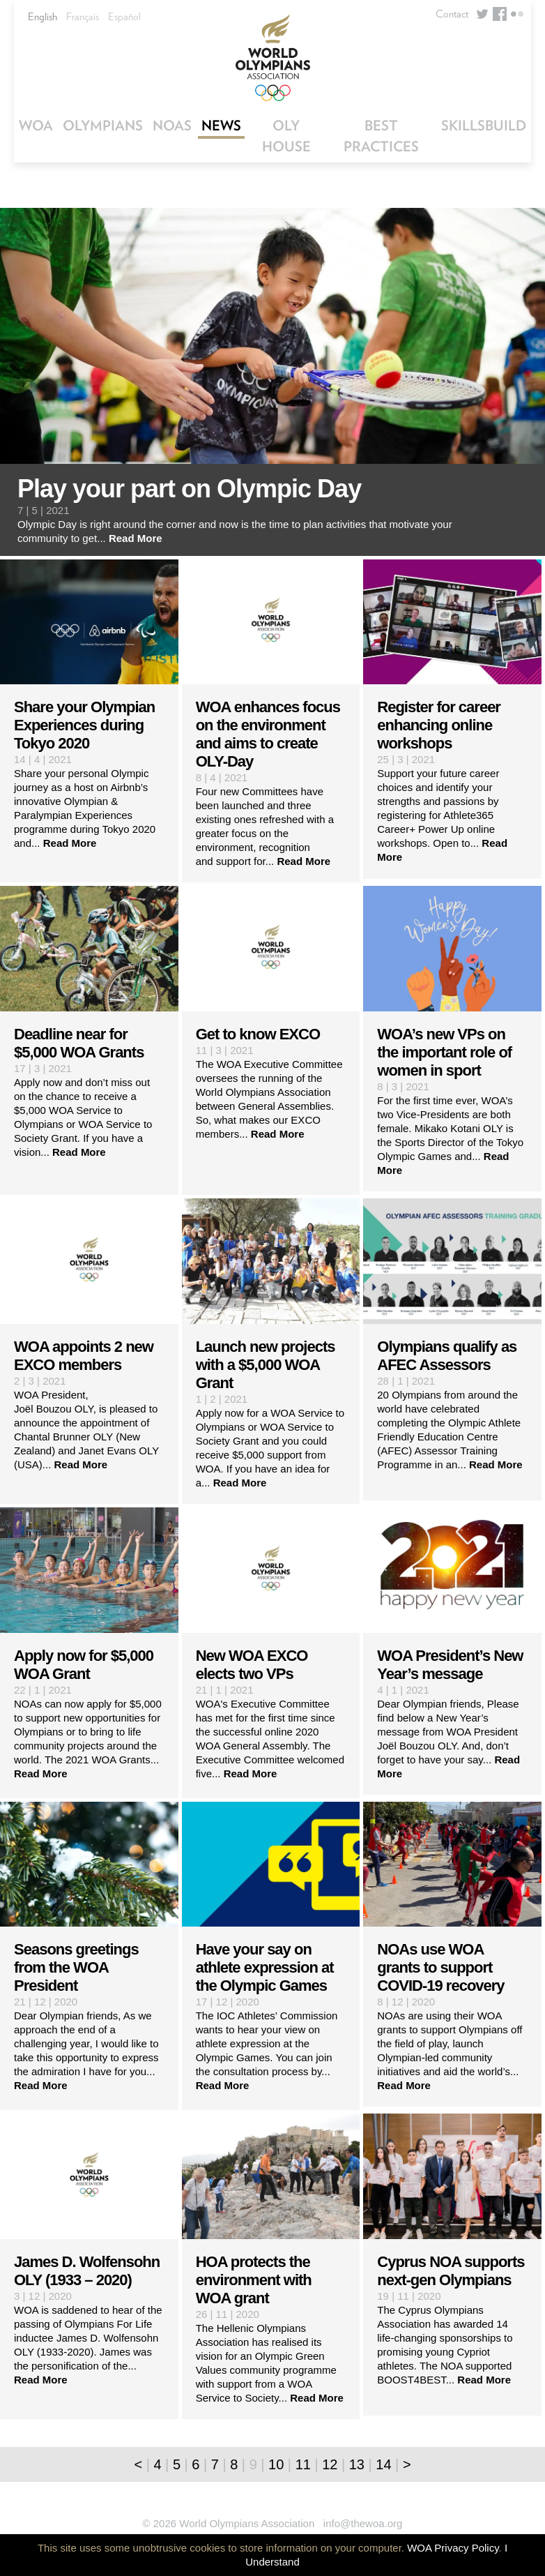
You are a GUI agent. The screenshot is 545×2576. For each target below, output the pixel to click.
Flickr (517, 14)
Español (124, 16)
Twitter (482, 14)
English (42, 16)
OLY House (286, 136)
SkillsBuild (483, 125)
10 (276, 2464)
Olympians (103, 125)
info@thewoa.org (363, 2523)
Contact (452, 14)
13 (356, 2464)
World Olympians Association (272, 57)
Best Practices (381, 136)
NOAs (172, 125)
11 (303, 2464)
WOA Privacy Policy (452, 2548)
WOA (36, 125)
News (221, 125)
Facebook (500, 14)
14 (383, 2464)
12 (329, 2464)
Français (82, 16)
